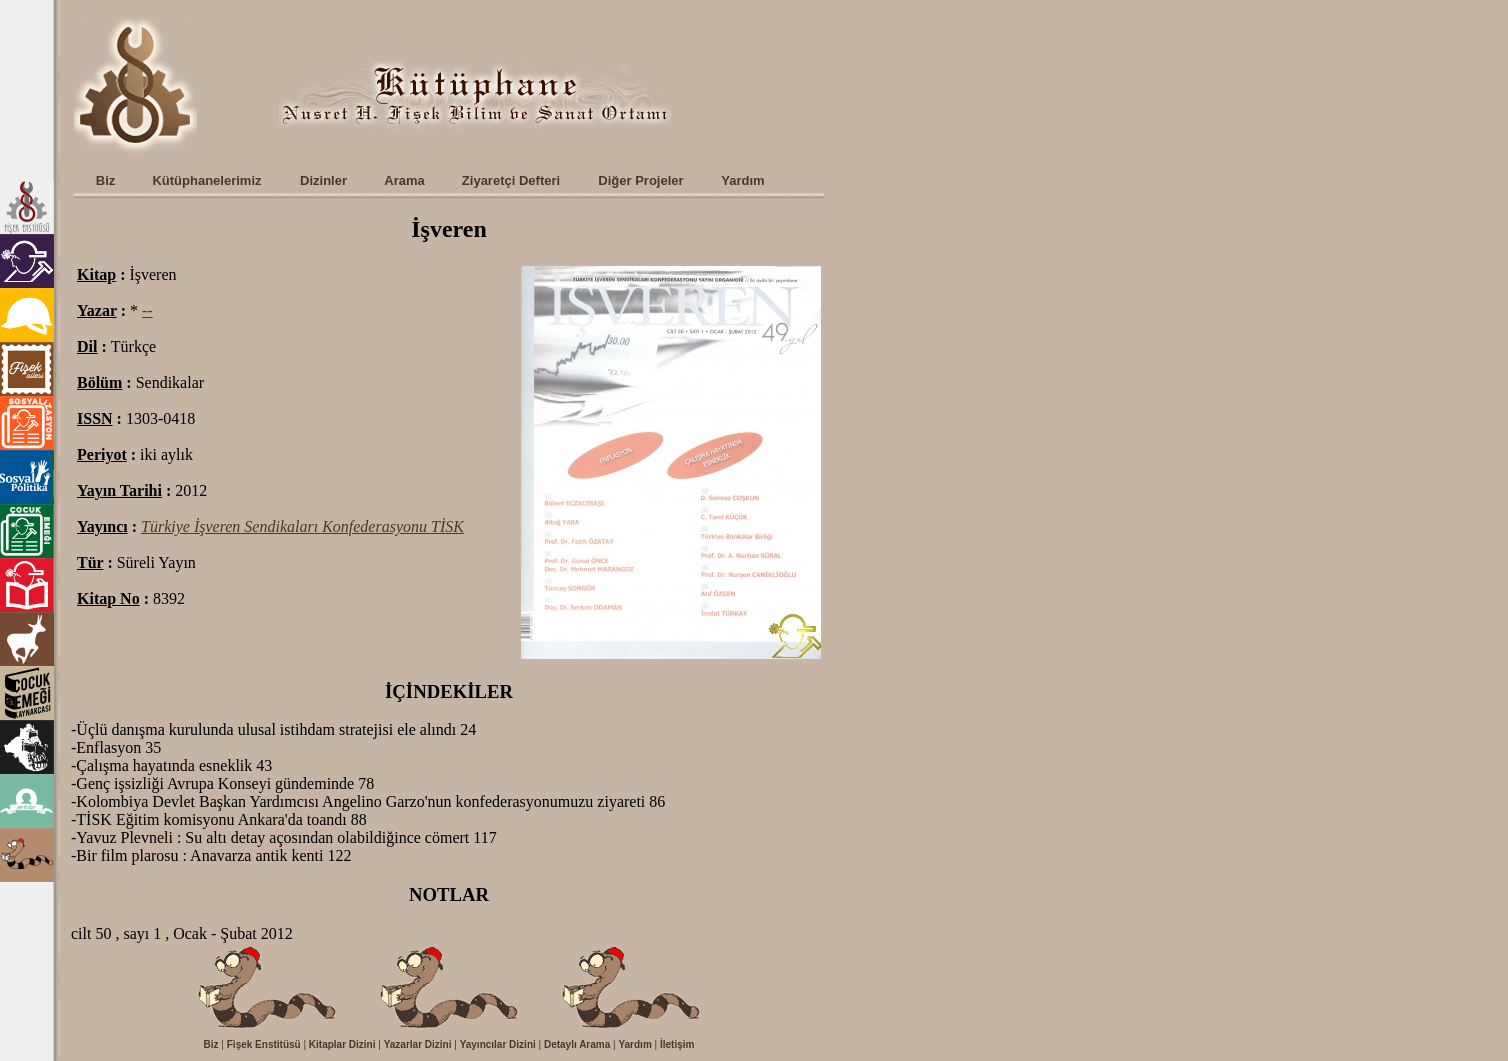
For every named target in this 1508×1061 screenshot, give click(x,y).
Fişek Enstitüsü (264, 1044)
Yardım (634, 1044)
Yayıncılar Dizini (498, 1044)
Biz (211, 1044)
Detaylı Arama (577, 1044)
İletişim (677, 1044)
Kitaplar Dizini (342, 1044)
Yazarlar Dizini (418, 1044)
